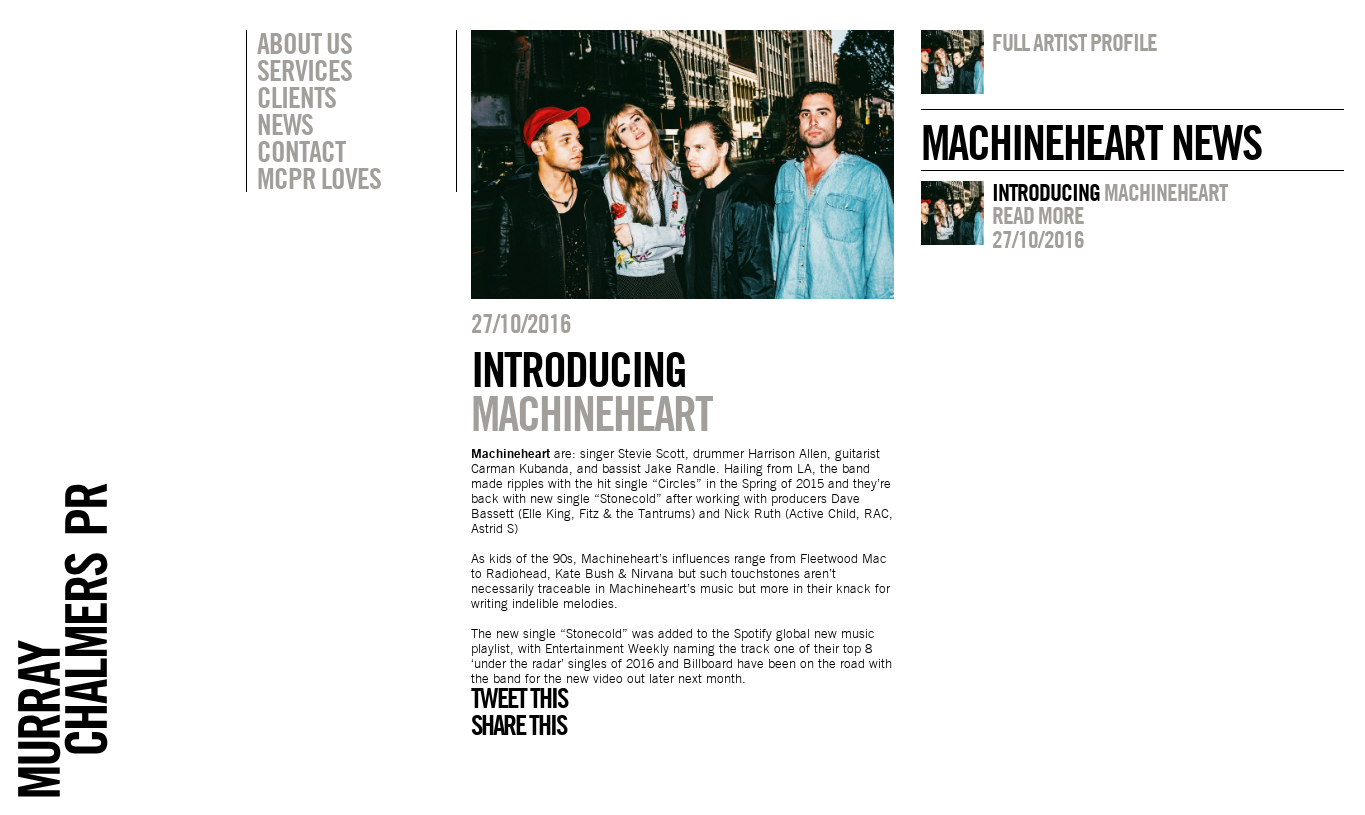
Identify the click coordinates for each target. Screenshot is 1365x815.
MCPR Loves (319, 178)
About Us (304, 43)
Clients (296, 97)
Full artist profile (1074, 42)
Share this (518, 725)
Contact (301, 151)
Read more (1038, 215)
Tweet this (519, 698)
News (285, 124)
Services (304, 70)
